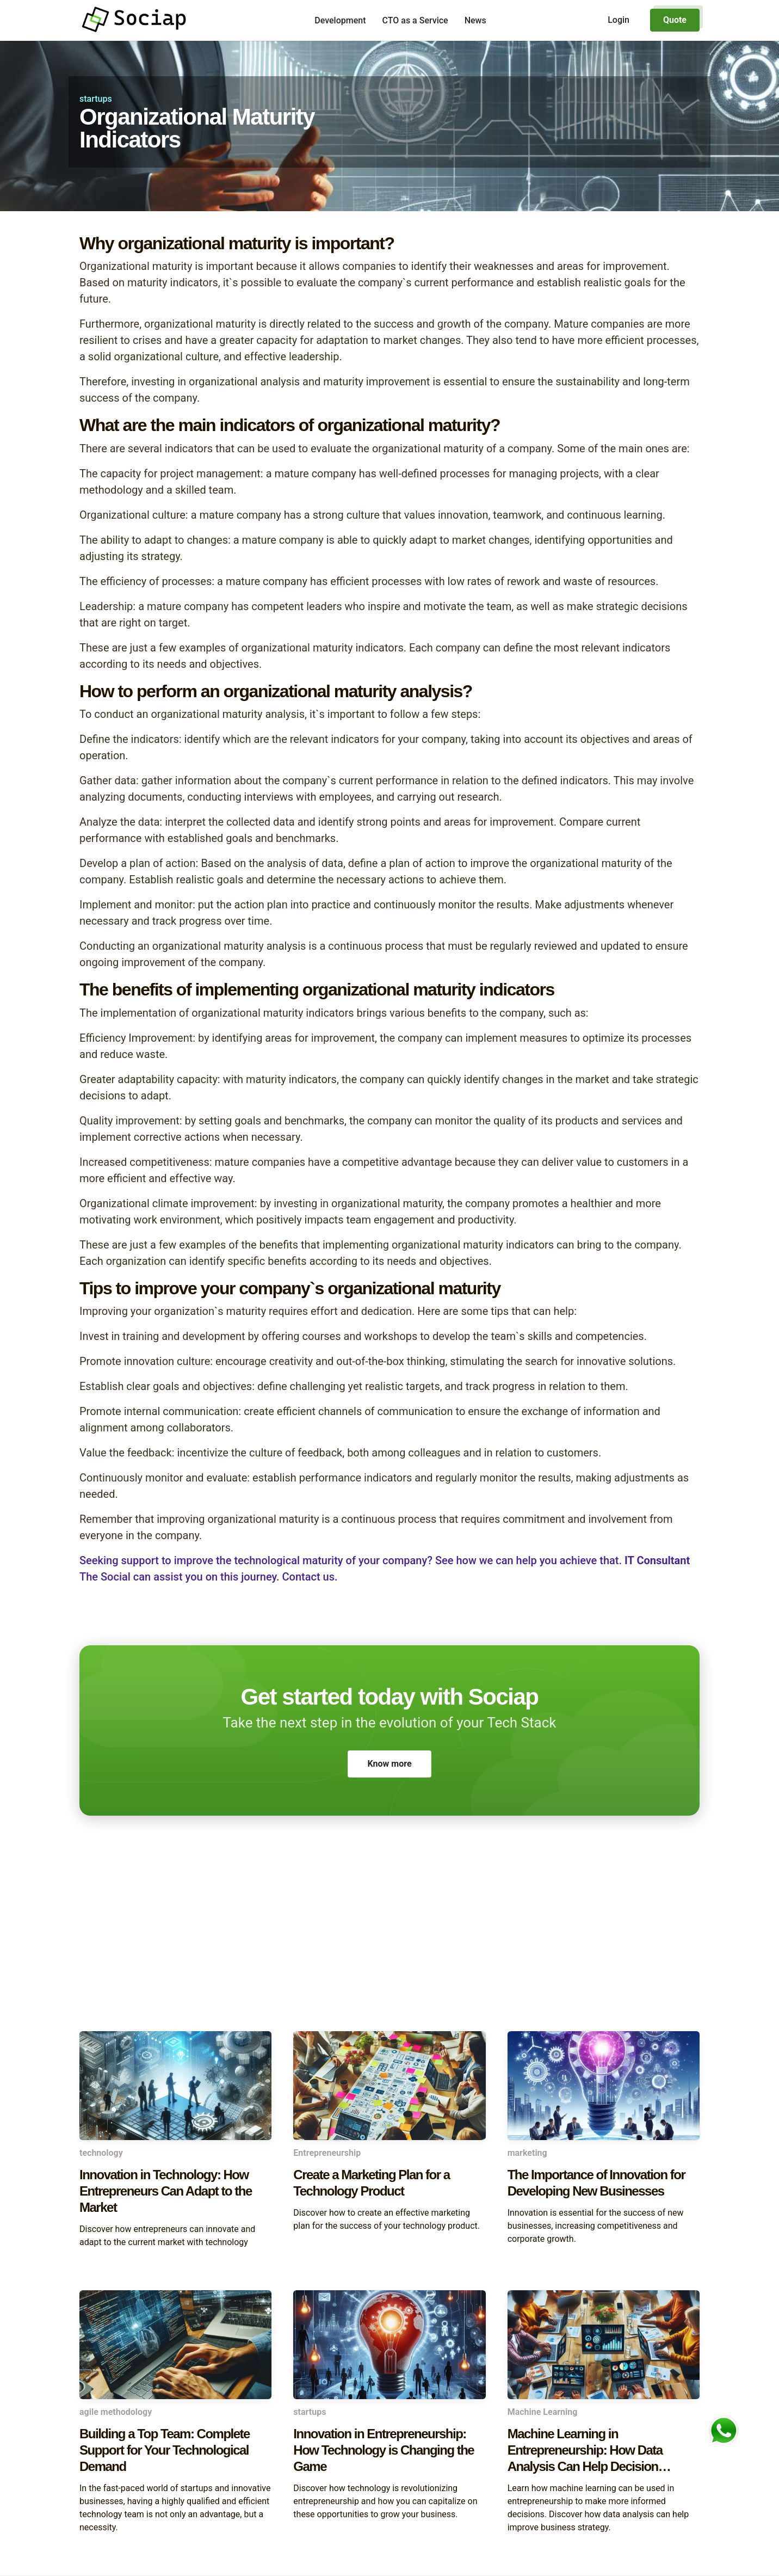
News (475, 20)
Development (340, 20)
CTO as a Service (415, 20)
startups (95, 99)
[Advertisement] (389, 1944)
